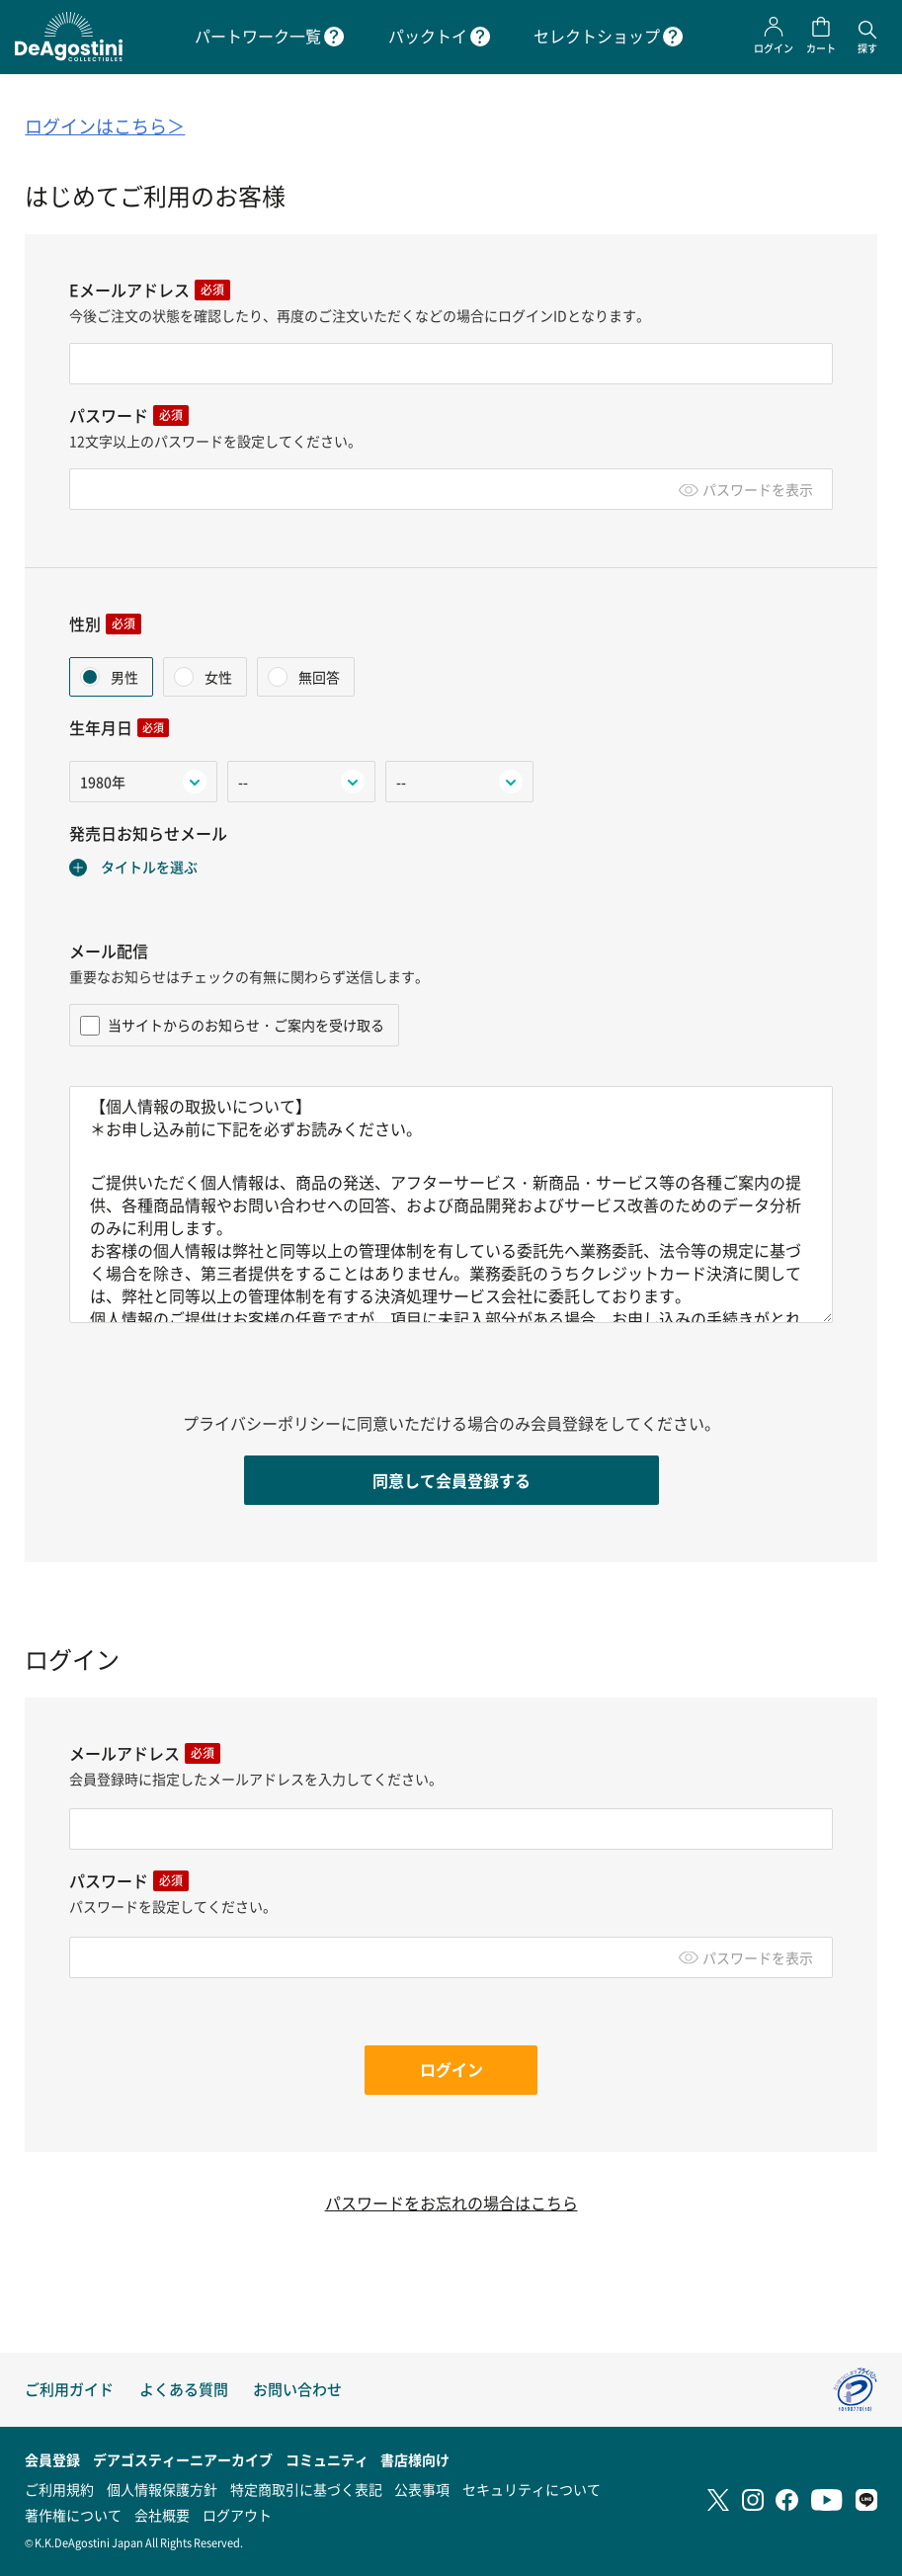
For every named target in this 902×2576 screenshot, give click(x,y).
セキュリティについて (531, 2489)
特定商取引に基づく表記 (306, 2489)
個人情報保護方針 (162, 2489)
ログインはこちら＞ (105, 126)
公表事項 (422, 2489)
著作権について (73, 2515)
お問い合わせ (297, 2388)
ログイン (451, 2069)
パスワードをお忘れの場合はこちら (451, 2203)
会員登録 (52, 2459)
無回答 (317, 677)
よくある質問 (183, 2388)
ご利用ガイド (69, 2388)
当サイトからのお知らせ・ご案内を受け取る (232, 1025)
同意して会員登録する (451, 1480)
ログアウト (237, 2515)
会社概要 (162, 2515)
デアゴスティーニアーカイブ (183, 2459)
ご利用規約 (59, 2489)
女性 (217, 677)
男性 (123, 677)
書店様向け (415, 2459)
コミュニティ (327, 2459)
